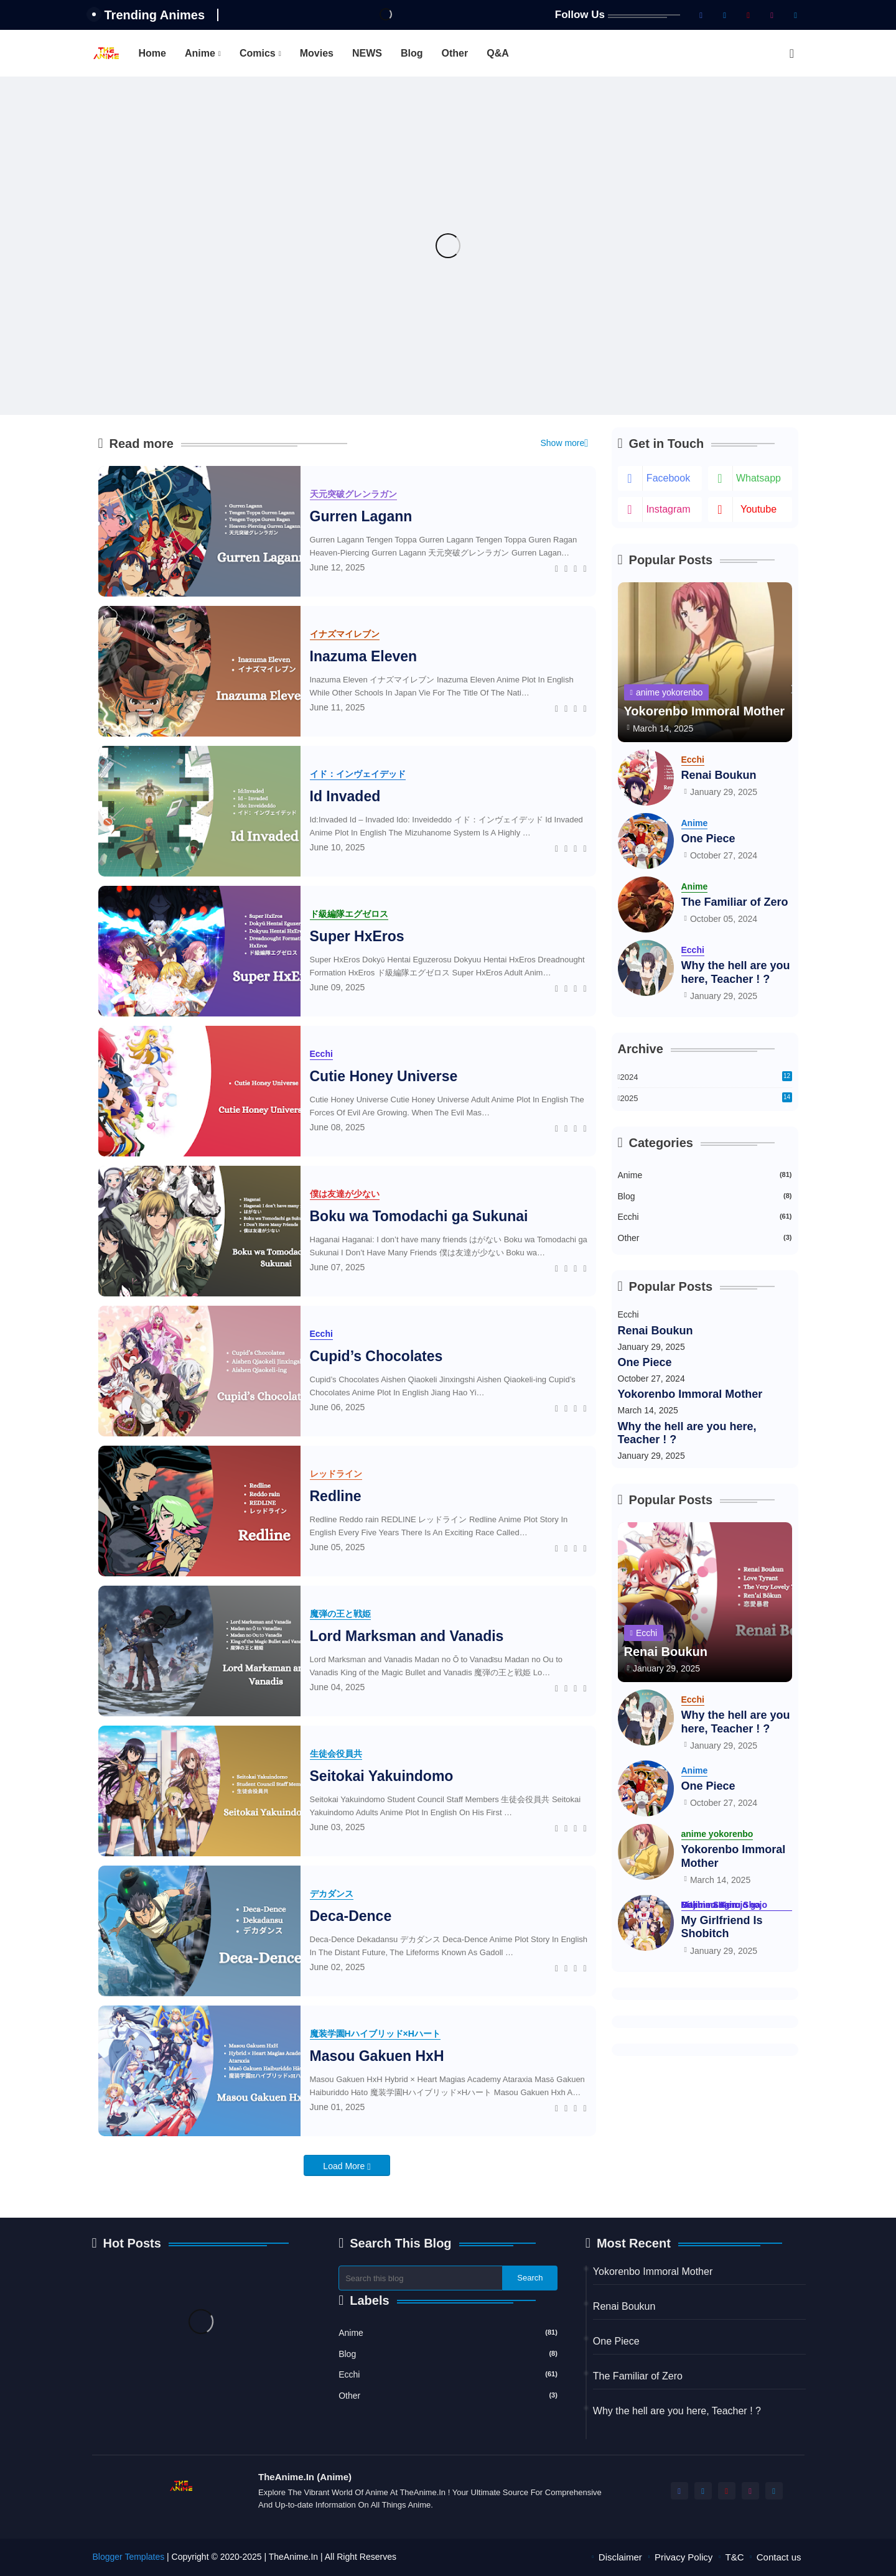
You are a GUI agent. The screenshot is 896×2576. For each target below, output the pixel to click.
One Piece (708, 838)
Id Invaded (345, 796)
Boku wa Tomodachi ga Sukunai (419, 1216)
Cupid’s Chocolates (376, 1356)
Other (455, 53)
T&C (735, 2557)
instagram (668, 509)
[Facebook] (556, 567)
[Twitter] (565, 567)
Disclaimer (620, 2557)
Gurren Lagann (361, 516)
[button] (792, 53)
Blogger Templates (129, 2557)
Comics (258, 53)
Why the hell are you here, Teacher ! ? (735, 972)
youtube (758, 509)
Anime (200, 53)
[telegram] (796, 15)
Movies (317, 53)
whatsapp (758, 478)
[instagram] (772, 15)
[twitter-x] (725, 15)
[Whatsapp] (575, 567)
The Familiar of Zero (734, 902)
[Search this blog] (420, 2278)
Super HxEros (357, 936)
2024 (706, 1076)
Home (152, 53)
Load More (345, 2166)
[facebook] (701, 15)
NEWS (367, 53)
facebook (668, 478)
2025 (706, 1098)
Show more (562, 443)
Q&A (498, 53)
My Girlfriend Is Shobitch (722, 1927)
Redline (336, 1496)
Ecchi (705, 1216)
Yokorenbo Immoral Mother (690, 1394)
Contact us (779, 2557)
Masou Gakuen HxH (377, 2056)
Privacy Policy (683, 2557)
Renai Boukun (719, 775)
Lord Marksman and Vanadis (407, 1636)
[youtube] (748, 15)
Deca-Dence (351, 1916)
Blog (412, 53)
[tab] (152, 53)
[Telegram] (584, 567)
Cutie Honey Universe (384, 1076)
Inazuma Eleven (364, 656)
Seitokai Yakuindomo (382, 1776)
